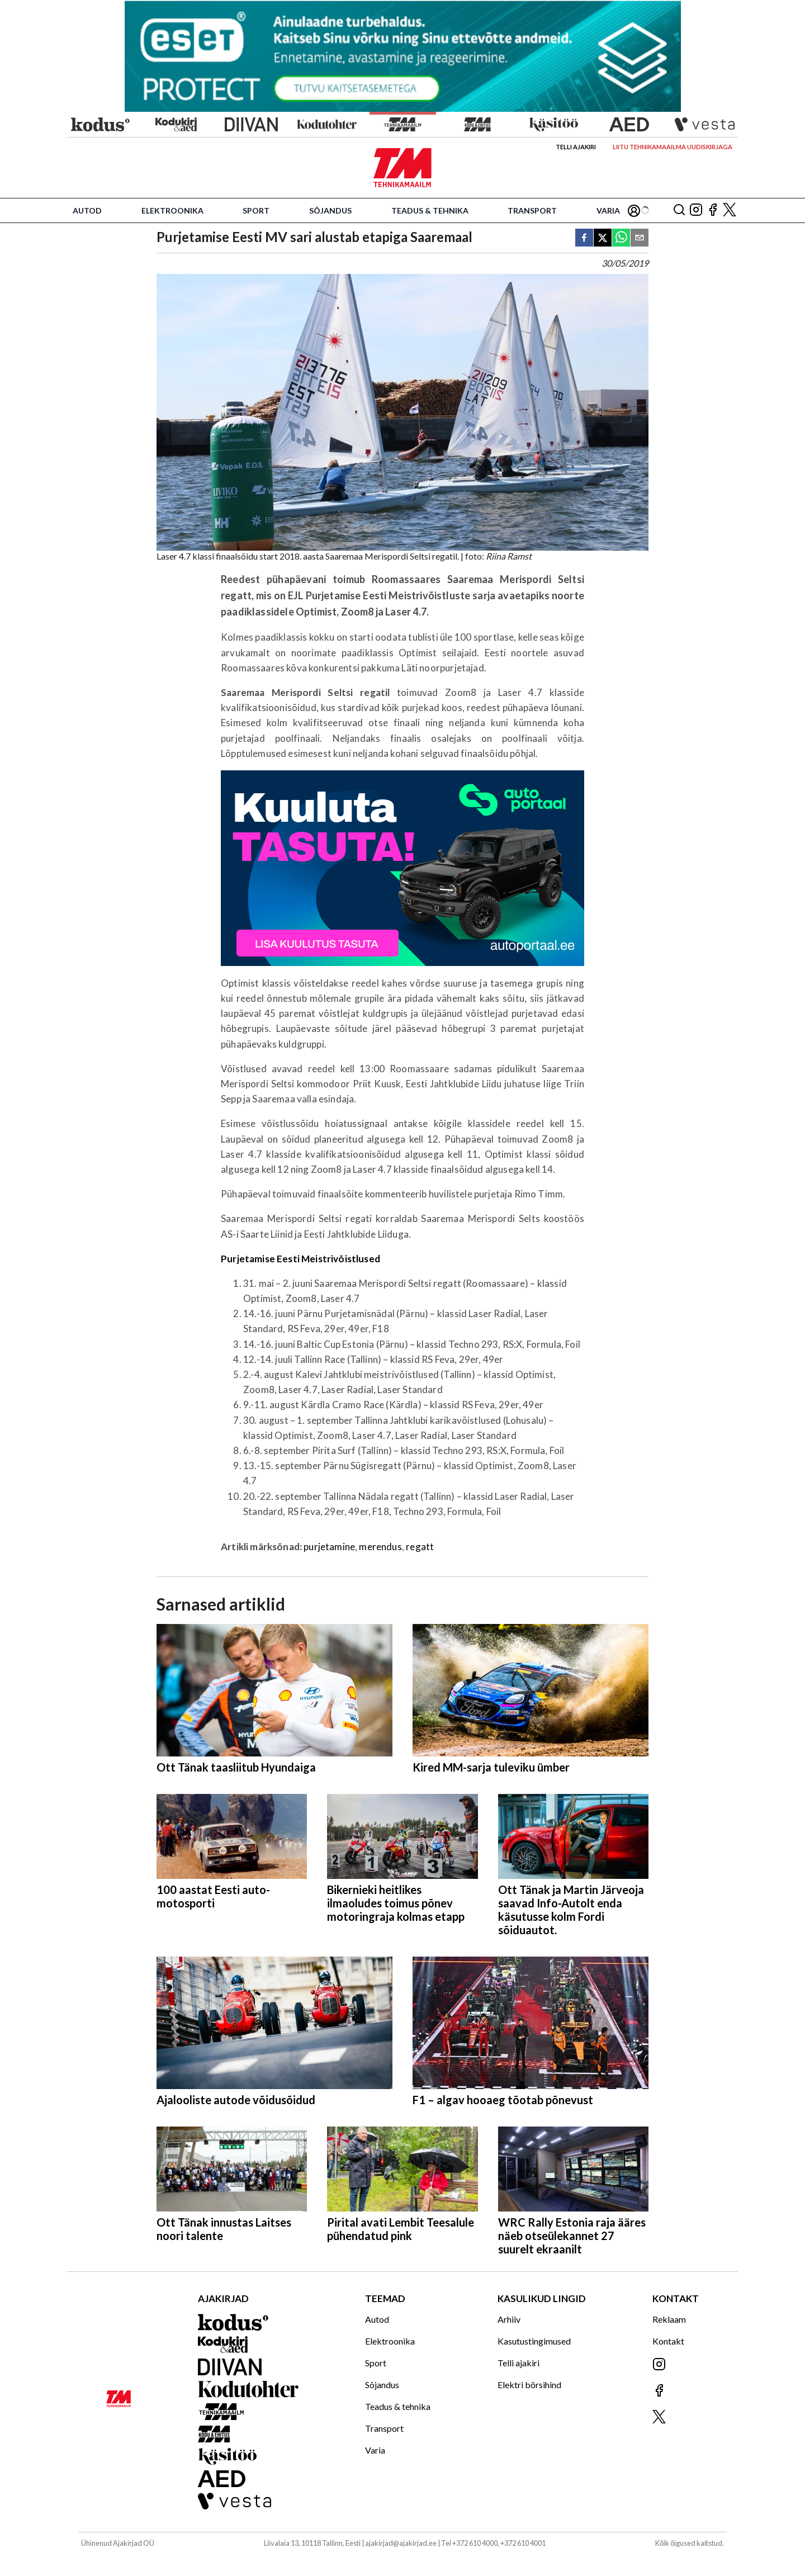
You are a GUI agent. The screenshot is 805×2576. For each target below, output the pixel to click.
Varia (608, 210)
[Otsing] (679, 210)
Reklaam (669, 2319)
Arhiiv (509, 2319)
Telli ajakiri (576, 146)
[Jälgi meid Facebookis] (712, 210)
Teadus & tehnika (429, 210)
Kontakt (668, 2341)
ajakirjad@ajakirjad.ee (401, 2543)
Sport (256, 210)
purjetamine (329, 1546)
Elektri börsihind (529, 2384)
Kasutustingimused (534, 2341)
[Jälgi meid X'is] (729, 210)
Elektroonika (172, 210)
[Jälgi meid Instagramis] (696, 210)
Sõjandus (330, 210)
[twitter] (603, 238)
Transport (532, 210)
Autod (87, 210)
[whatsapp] (621, 238)
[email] (639, 238)
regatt (420, 1546)
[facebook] (584, 238)
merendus (380, 1546)
